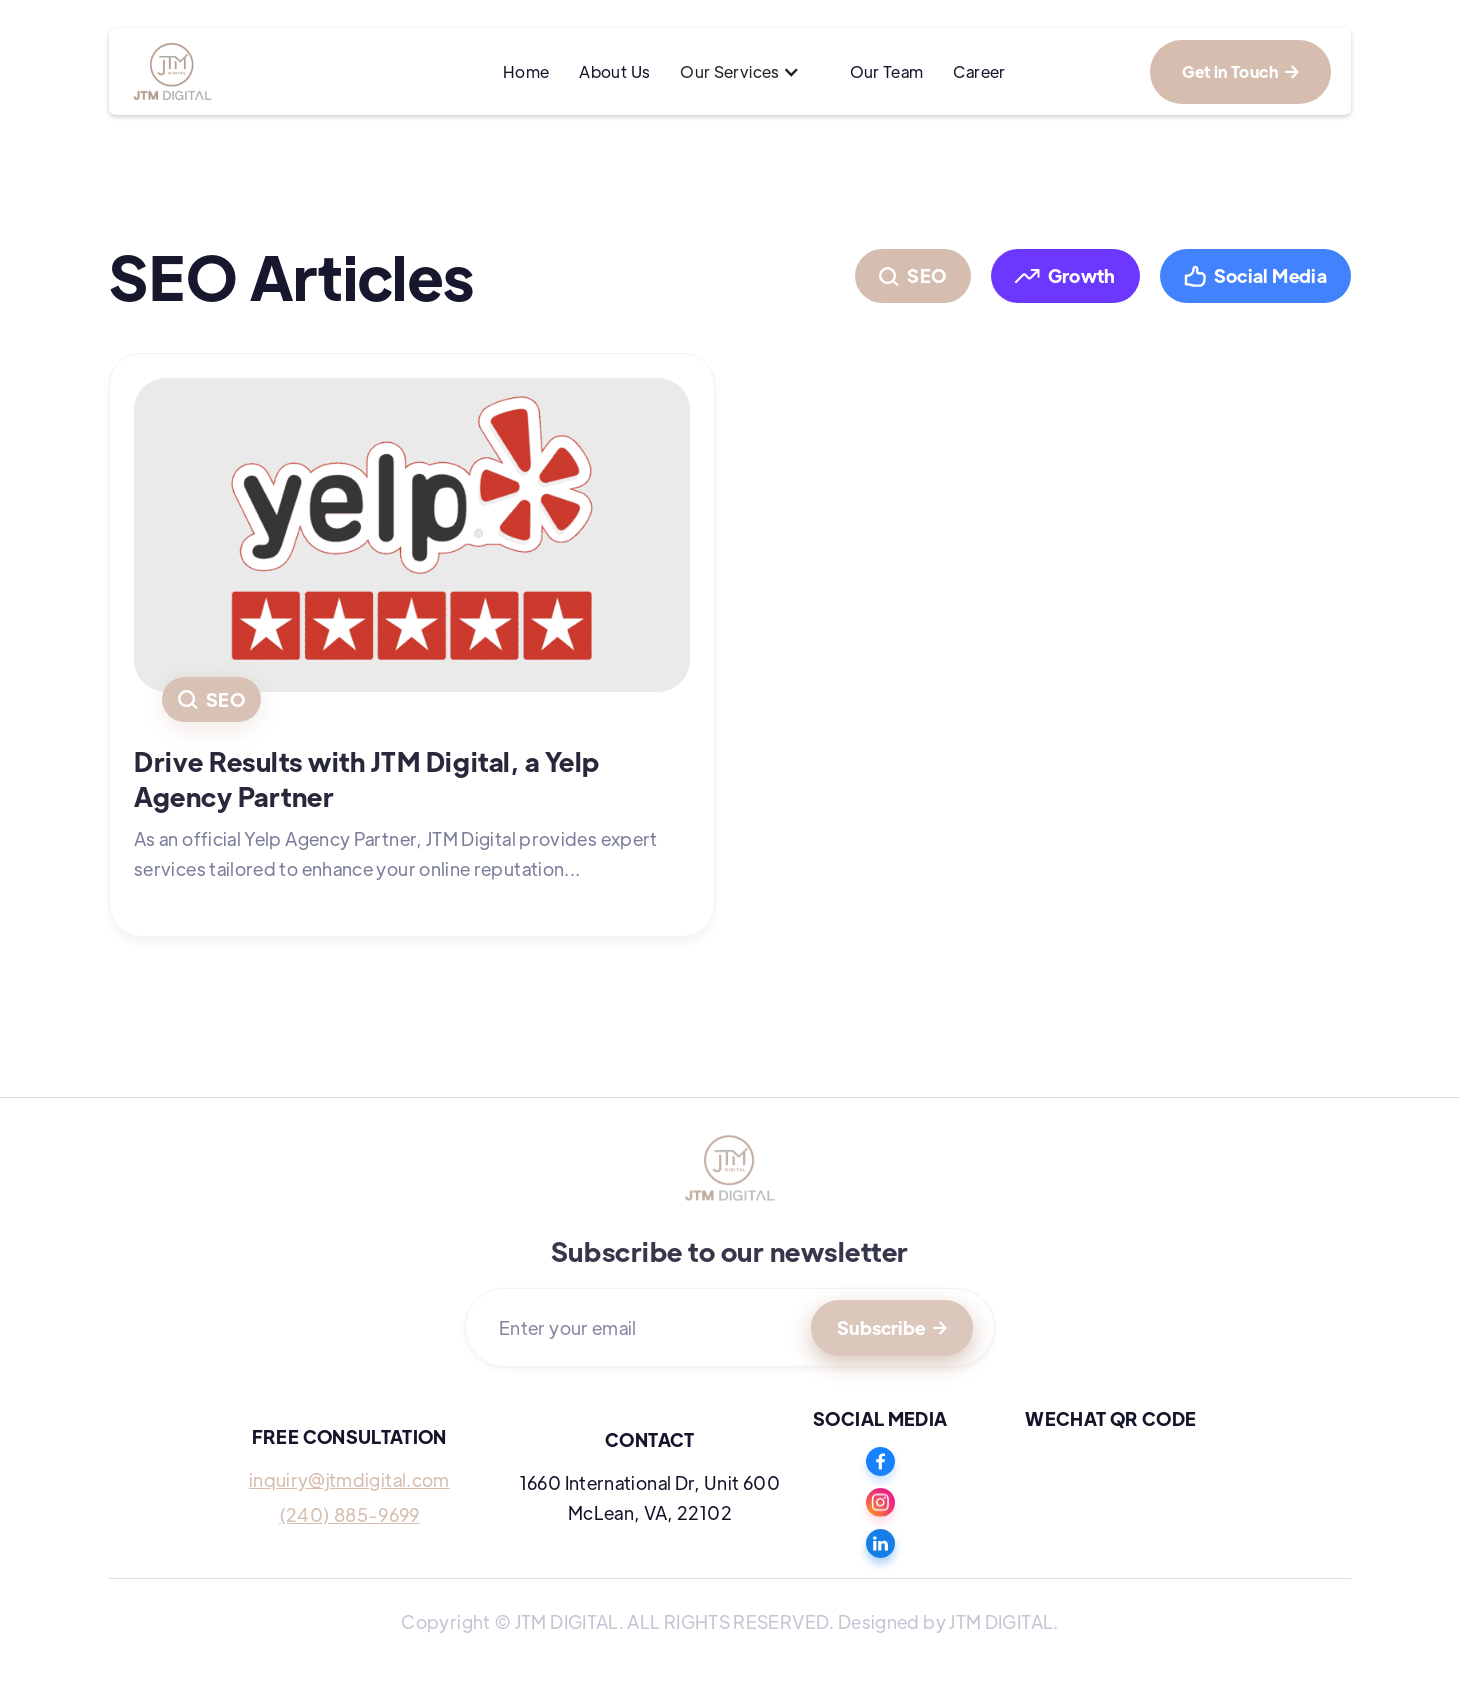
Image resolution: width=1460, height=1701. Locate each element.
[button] (749, 72)
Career (979, 71)
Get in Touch (1240, 71)
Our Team (887, 71)
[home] (244, 71)
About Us (614, 71)
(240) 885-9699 (349, 1514)
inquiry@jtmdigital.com (349, 1479)
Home (526, 71)
